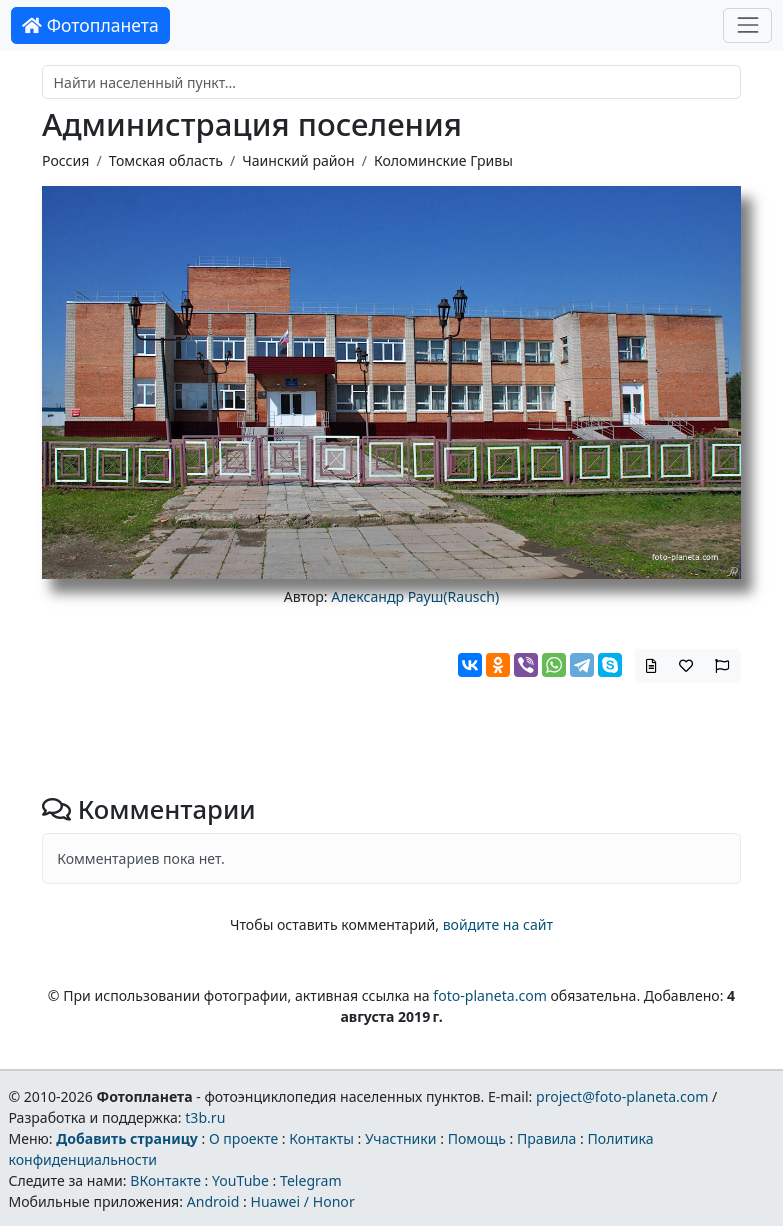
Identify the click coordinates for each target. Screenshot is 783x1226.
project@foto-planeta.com (622, 1096)
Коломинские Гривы (443, 160)
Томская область (166, 160)
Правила (546, 1138)
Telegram (311, 1180)
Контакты (321, 1138)
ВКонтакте (165, 1180)
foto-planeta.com (490, 995)
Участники (401, 1138)
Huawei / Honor (302, 1201)
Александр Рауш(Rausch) (415, 596)
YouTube (240, 1180)
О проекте (243, 1138)
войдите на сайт (498, 924)
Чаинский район (298, 160)
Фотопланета (90, 25)
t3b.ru (205, 1117)
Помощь (477, 1138)
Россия (65, 160)
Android (213, 1201)
